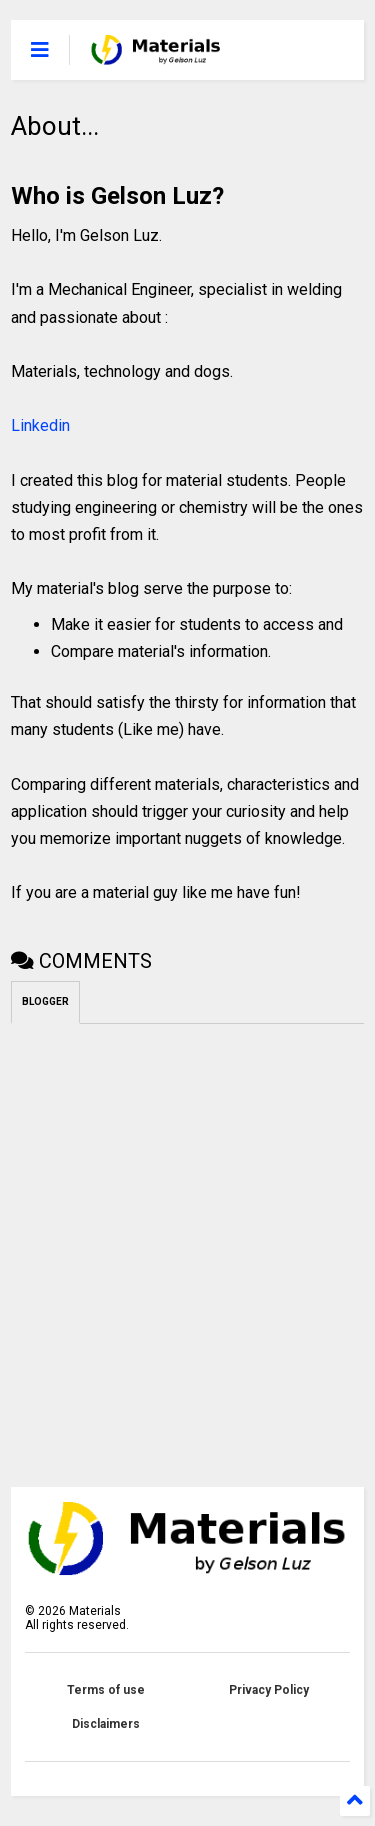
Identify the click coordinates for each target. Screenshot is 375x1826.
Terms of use (106, 1690)
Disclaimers (106, 1724)
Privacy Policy (269, 1690)
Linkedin (40, 425)
